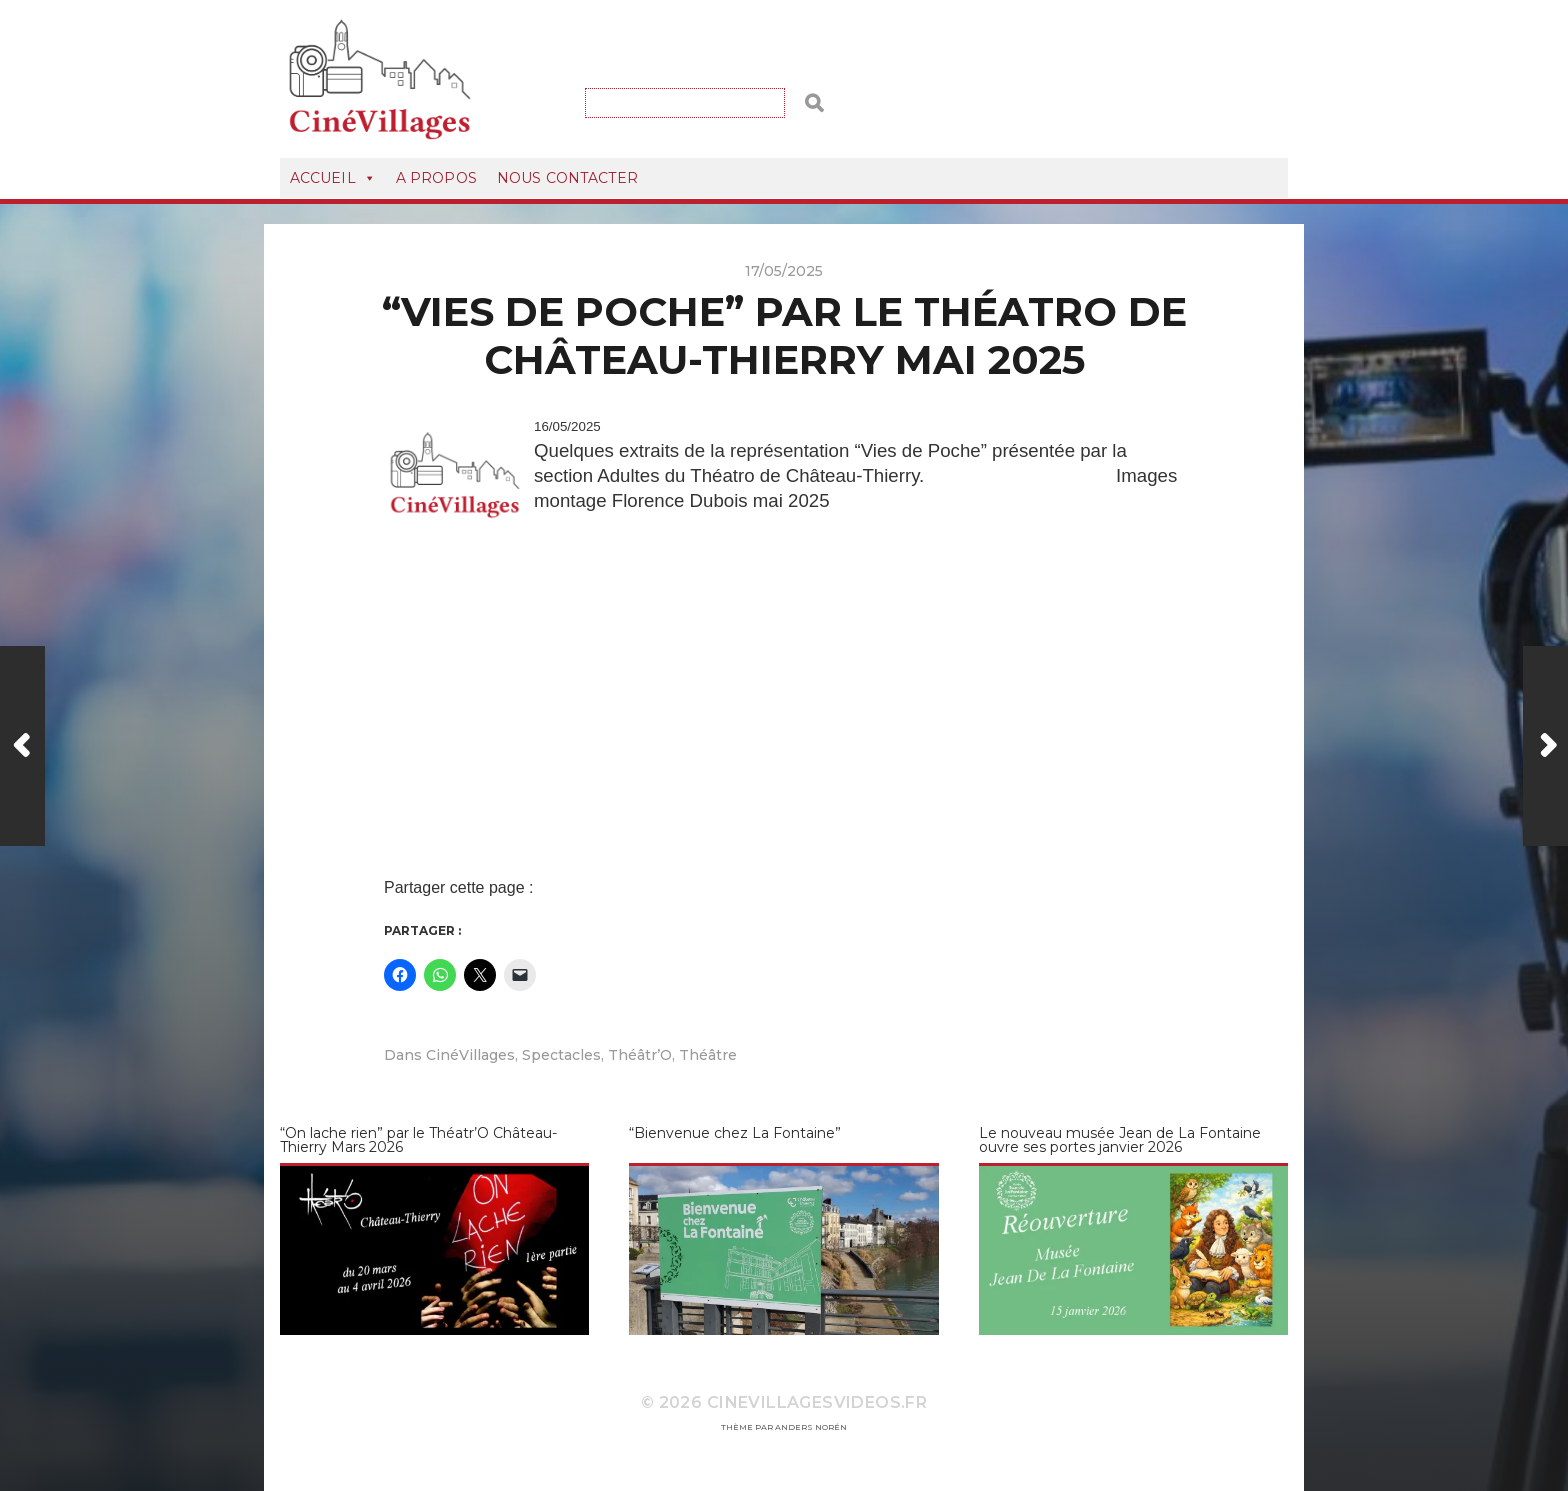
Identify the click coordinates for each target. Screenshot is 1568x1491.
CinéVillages (470, 1055)
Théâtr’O (640, 1055)
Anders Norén (811, 1427)
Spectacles (561, 1055)
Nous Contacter (567, 178)
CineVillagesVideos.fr (817, 1402)
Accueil (333, 178)
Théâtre (708, 1055)
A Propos (436, 178)
